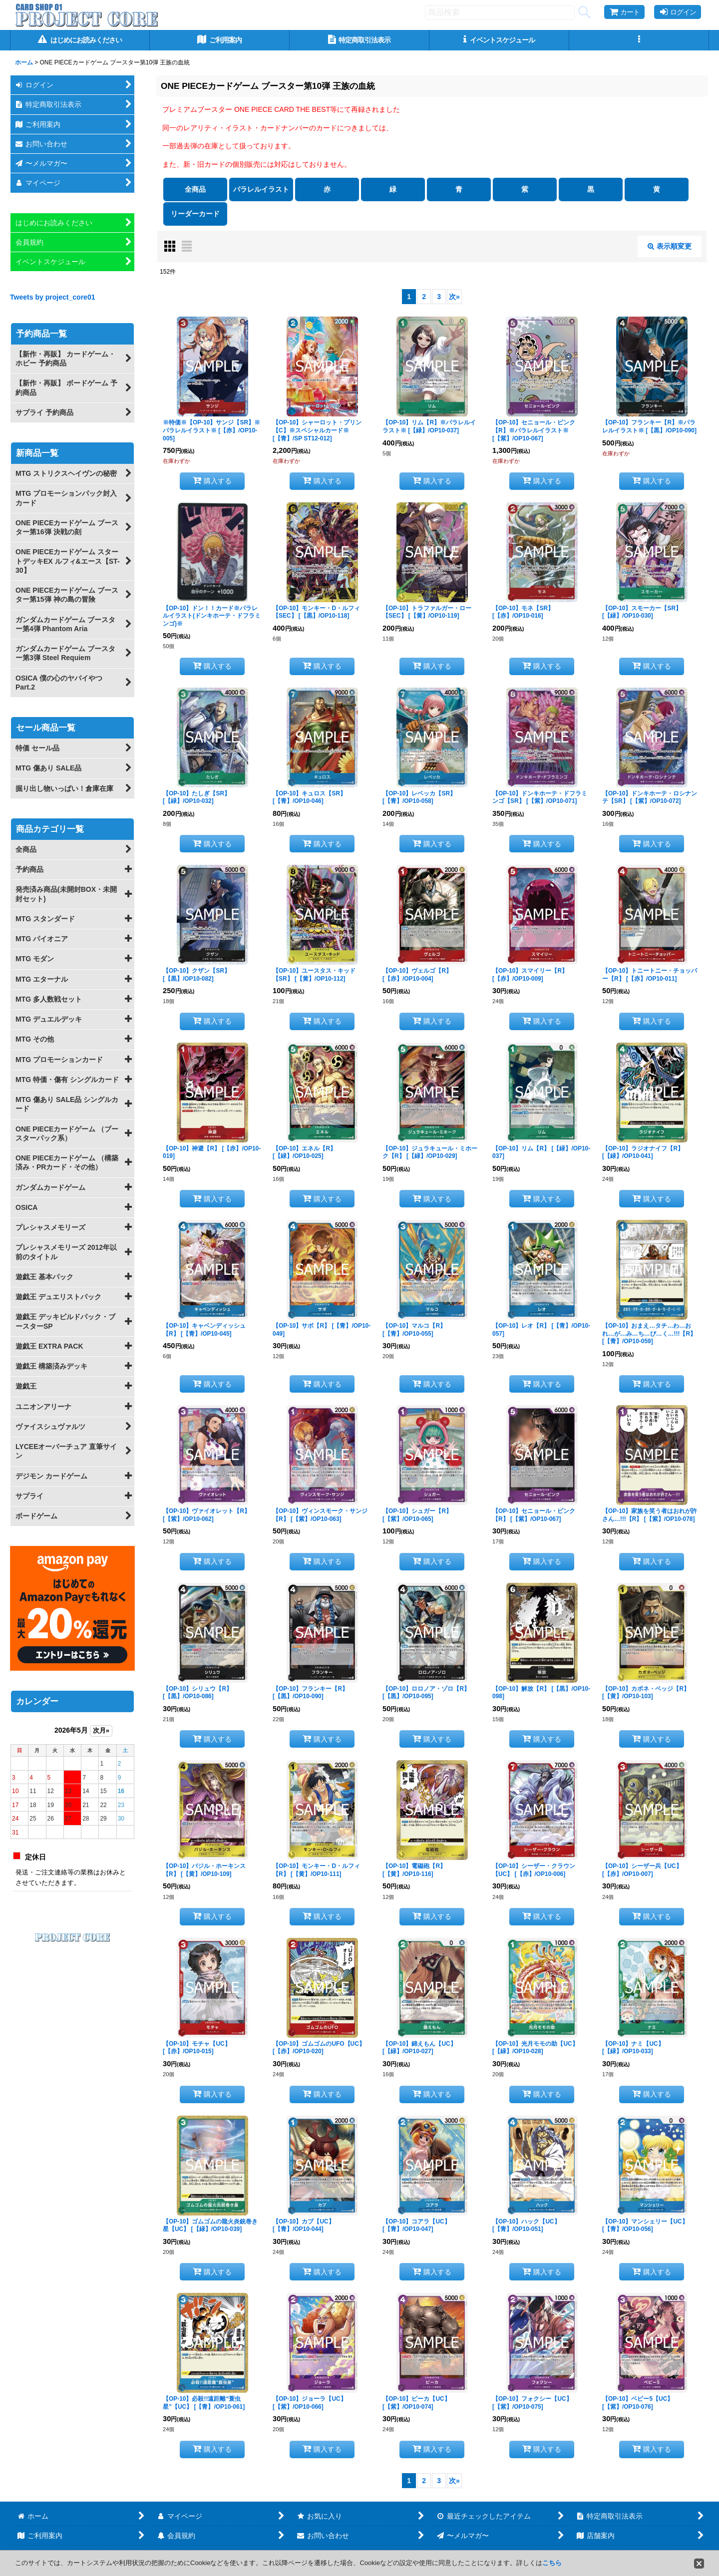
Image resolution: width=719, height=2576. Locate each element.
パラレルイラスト (261, 189)
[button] (639, 40)
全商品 (195, 189)
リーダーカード (195, 214)
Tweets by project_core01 (52, 297)
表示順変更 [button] (670, 246)
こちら (552, 2563)
